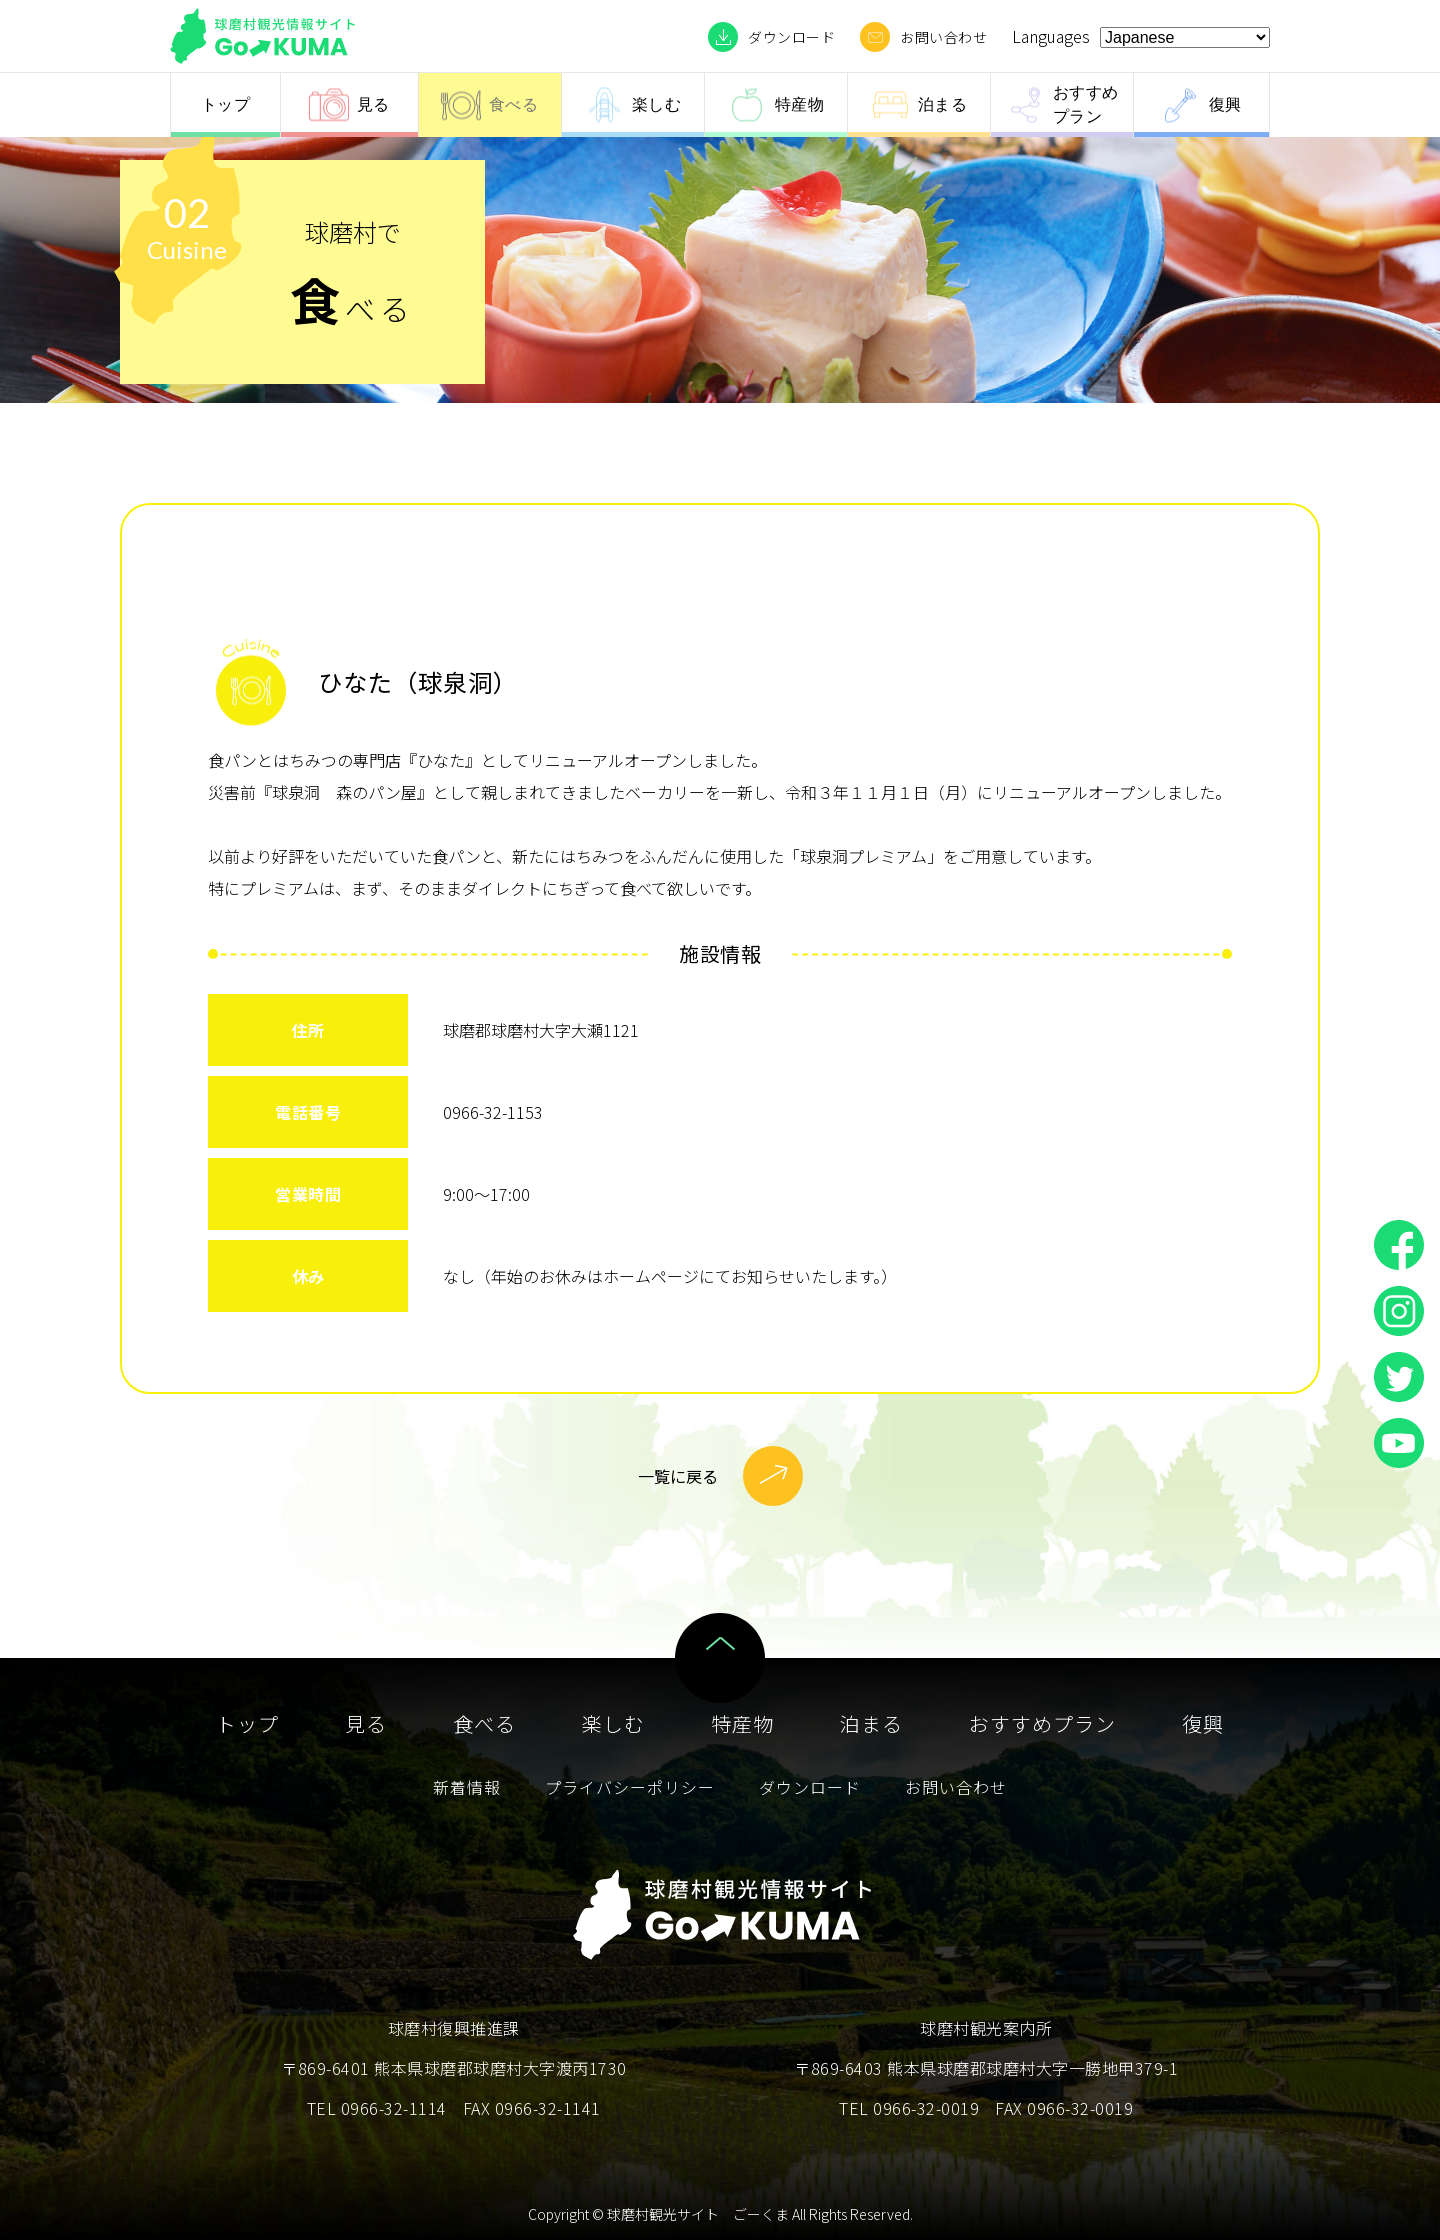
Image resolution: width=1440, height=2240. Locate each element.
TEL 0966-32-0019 (909, 2108)
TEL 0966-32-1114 (377, 2108)
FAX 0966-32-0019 (1064, 2108)
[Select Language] (1185, 37)
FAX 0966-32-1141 (532, 2108)
